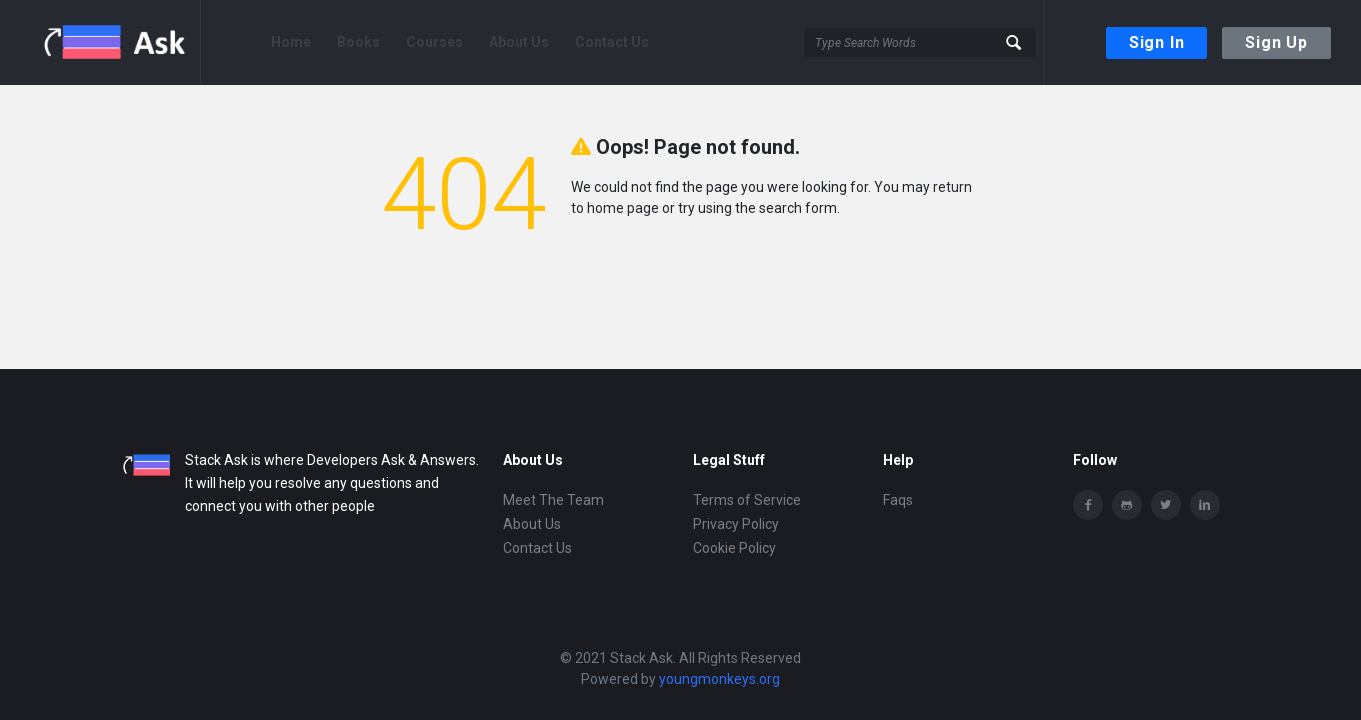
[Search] (920, 42)
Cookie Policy (734, 548)
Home (291, 42)
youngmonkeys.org (719, 679)
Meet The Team (553, 500)
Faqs (898, 500)
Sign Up (1276, 42)
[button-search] (1015, 42)
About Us (519, 42)
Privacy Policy (736, 524)
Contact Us (612, 42)
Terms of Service (747, 500)
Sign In (1157, 42)
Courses (434, 42)
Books (358, 42)
